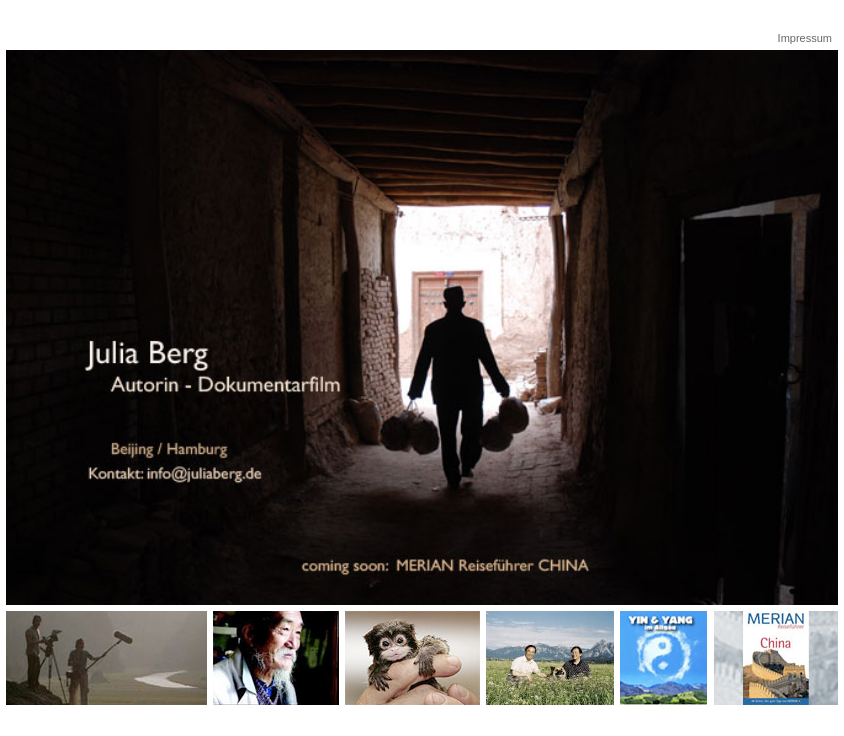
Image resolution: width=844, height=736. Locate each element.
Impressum (805, 38)
